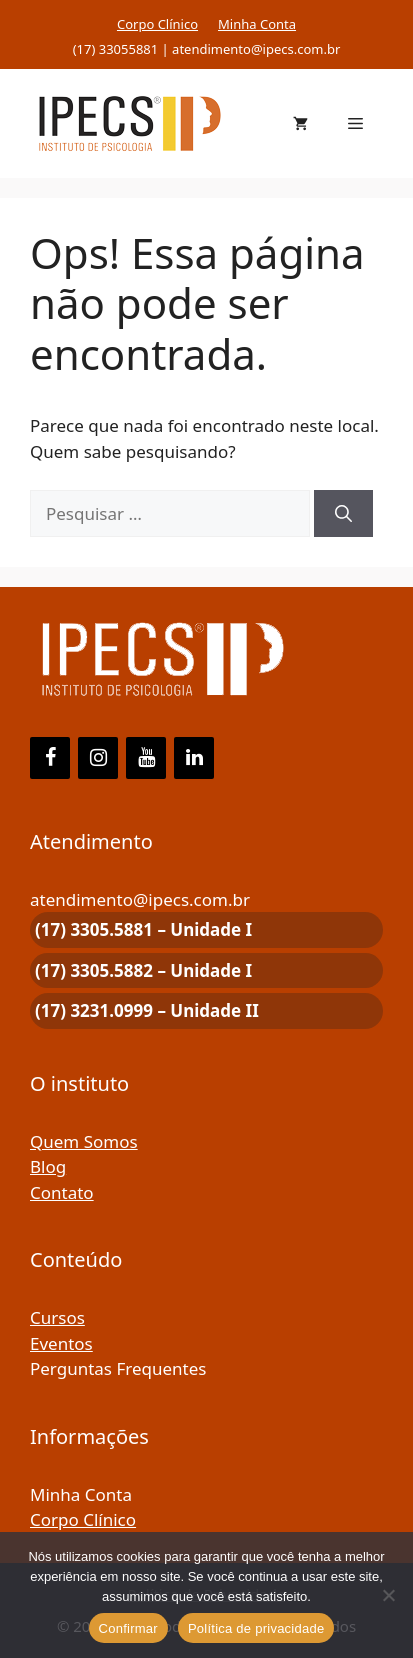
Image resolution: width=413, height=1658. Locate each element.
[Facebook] (50, 758)
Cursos (57, 1317)
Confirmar (128, 1628)
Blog (48, 1166)
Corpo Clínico (157, 24)
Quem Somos (84, 1141)
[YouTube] (146, 758)
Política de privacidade (256, 1628)
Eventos (61, 1343)
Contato (62, 1192)
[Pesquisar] (343, 514)
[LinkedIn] (194, 758)
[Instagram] (98, 758)
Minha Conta (257, 24)
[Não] (388, 1595)
